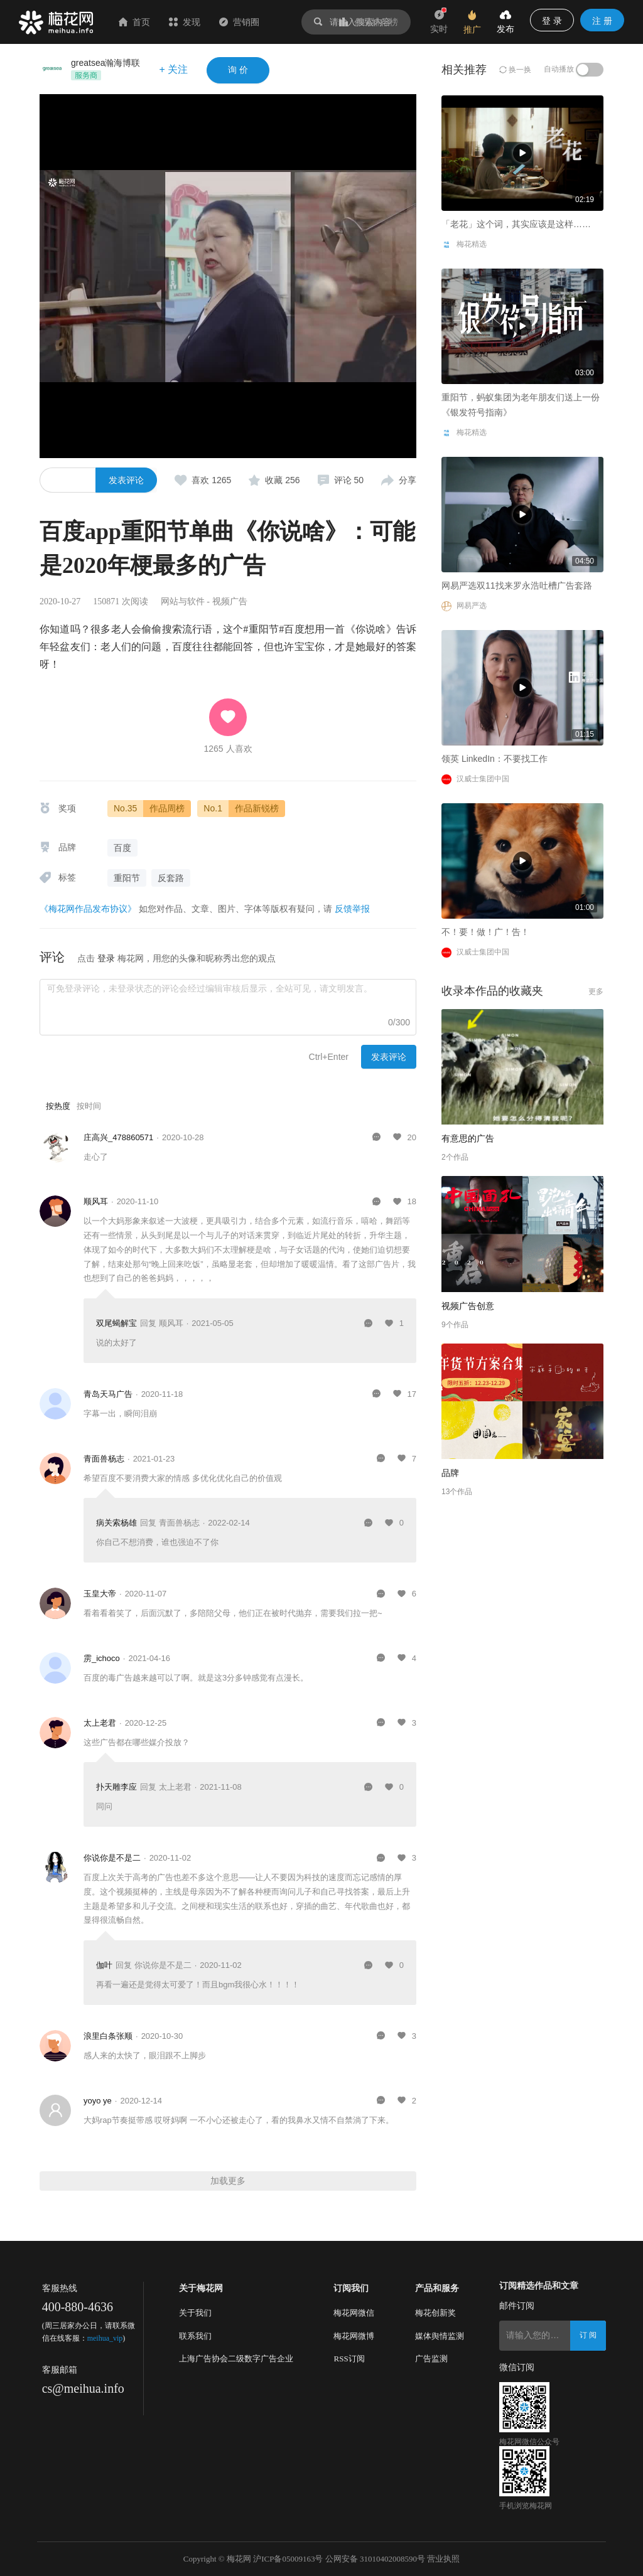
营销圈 (239, 22)
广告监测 (431, 2358)
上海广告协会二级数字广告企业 (236, 2358)
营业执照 (443, 2558)
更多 (595, 991)
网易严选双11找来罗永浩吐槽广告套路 (516, 585)
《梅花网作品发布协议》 (88, 909)
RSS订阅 (348, 2358)
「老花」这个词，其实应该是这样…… (134, 368)
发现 (184, 22)
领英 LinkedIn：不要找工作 (494, 759)
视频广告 (229, 601)
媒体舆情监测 (439, 2336)
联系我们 (195, 2336)
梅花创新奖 (435, 2312)
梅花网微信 (353, 2312)
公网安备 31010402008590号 (375, 2558)
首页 (134, 22)
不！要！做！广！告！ (485, 932)
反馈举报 (352, 909)
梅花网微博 (353, 2336)
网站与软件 (183, 601)
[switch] (589, 70)
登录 (106, 958)
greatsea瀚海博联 (105, 63)
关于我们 (195, 2312)
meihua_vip (105, 2338)
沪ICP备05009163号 (288, 2558)
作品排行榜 (368, 22)
